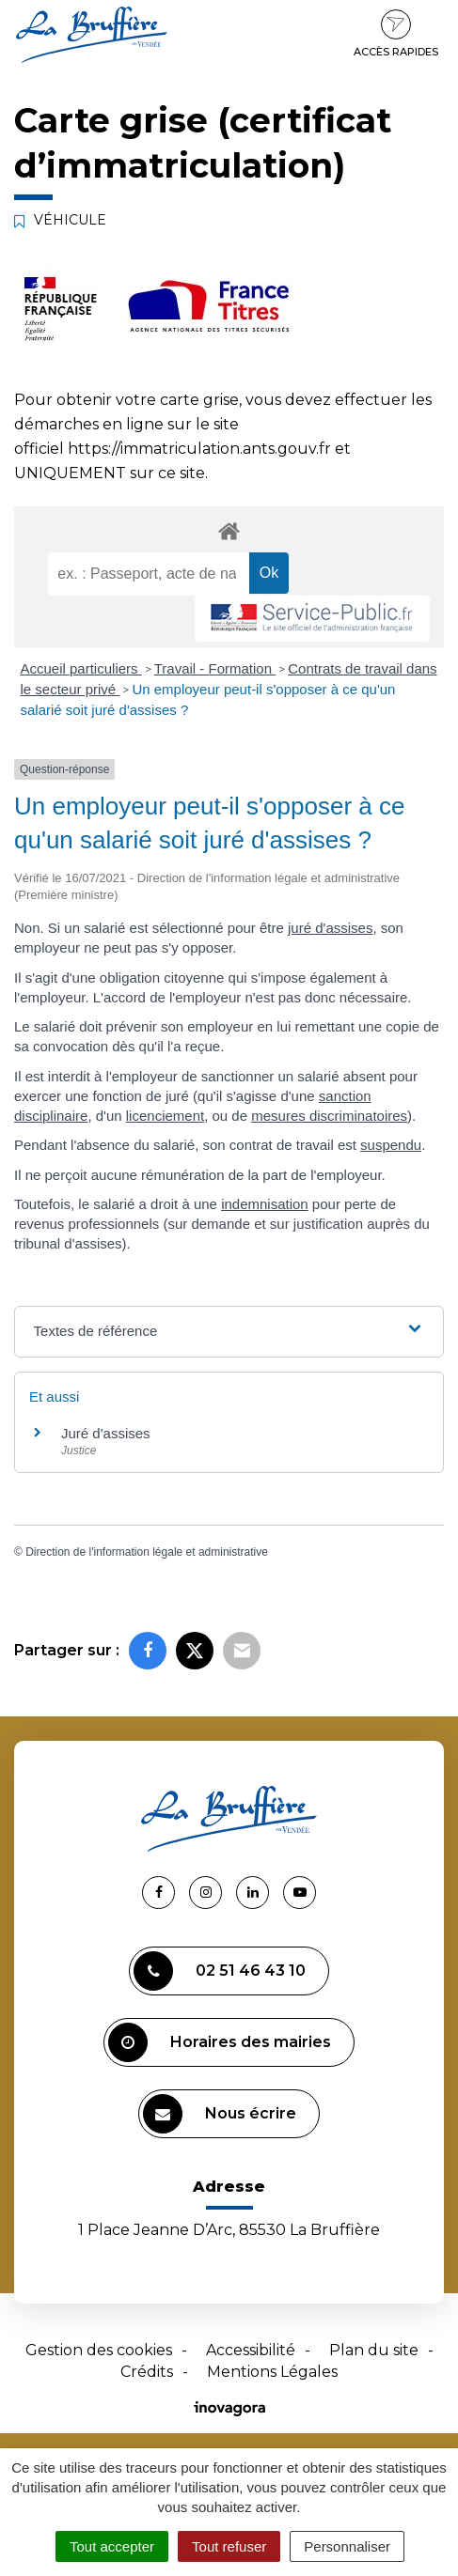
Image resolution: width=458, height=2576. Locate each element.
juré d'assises (330, 928)
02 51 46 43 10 (220, 1971)
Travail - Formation (215, 668)
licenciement (165, 1116)
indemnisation (264, 1204)
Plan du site (374, 2350)
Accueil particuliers (81, 668)
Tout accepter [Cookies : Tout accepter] (112, 2546)
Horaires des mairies (219, 2042)
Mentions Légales (272, 2372)
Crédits (146, 2372)
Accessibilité (250, 2350)
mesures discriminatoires (329, 1116)
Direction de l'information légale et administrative (146, 1552)
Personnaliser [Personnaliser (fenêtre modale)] (347, 2546)
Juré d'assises (105, 1433)
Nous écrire (219, 2114)
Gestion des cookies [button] (98, 2350)
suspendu (390, 1145)
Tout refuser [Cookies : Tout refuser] (229, 2546)
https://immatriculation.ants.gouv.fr (199, 449)
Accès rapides (396, 33)
